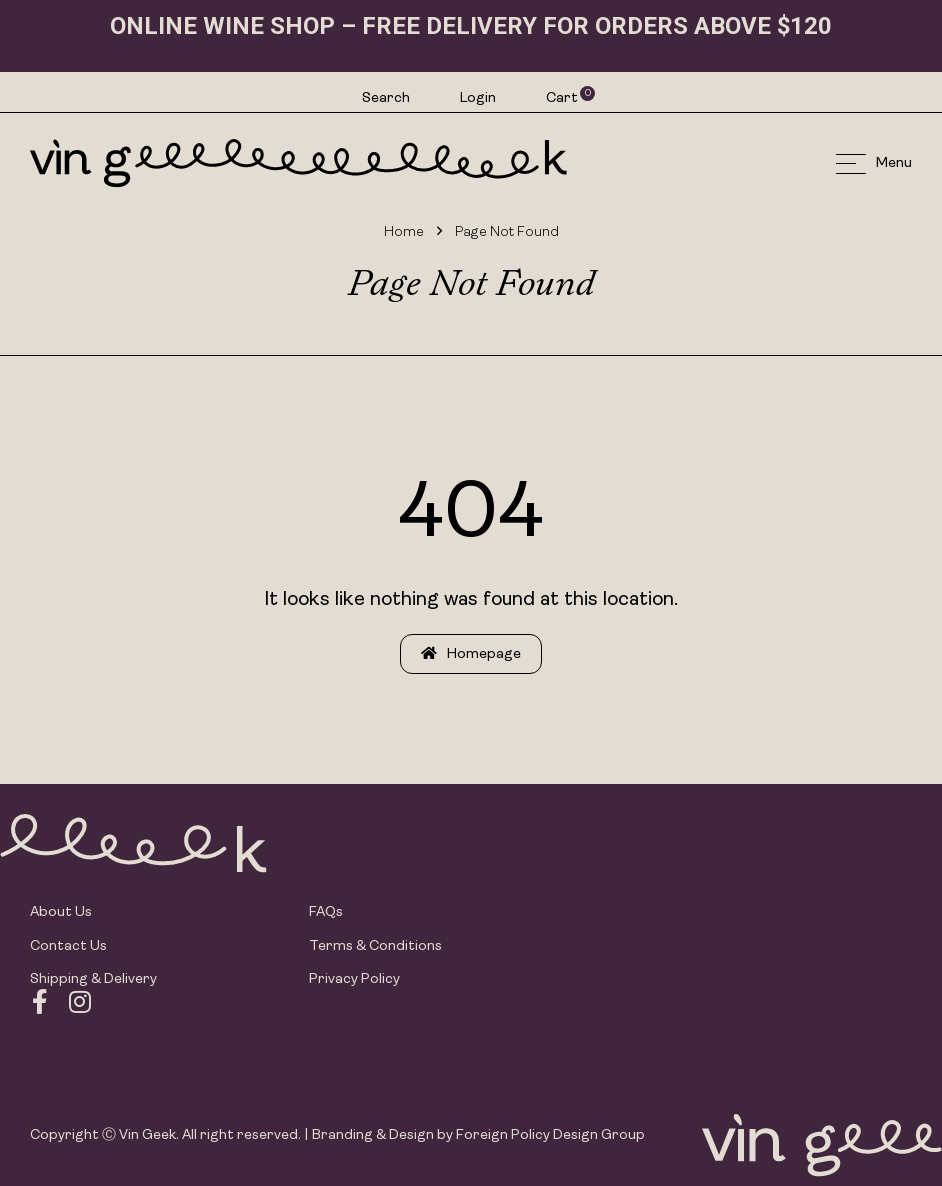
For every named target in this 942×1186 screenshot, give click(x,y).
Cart (563, 98)
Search (386, 98)
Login (478, 98)
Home (404, 232)
